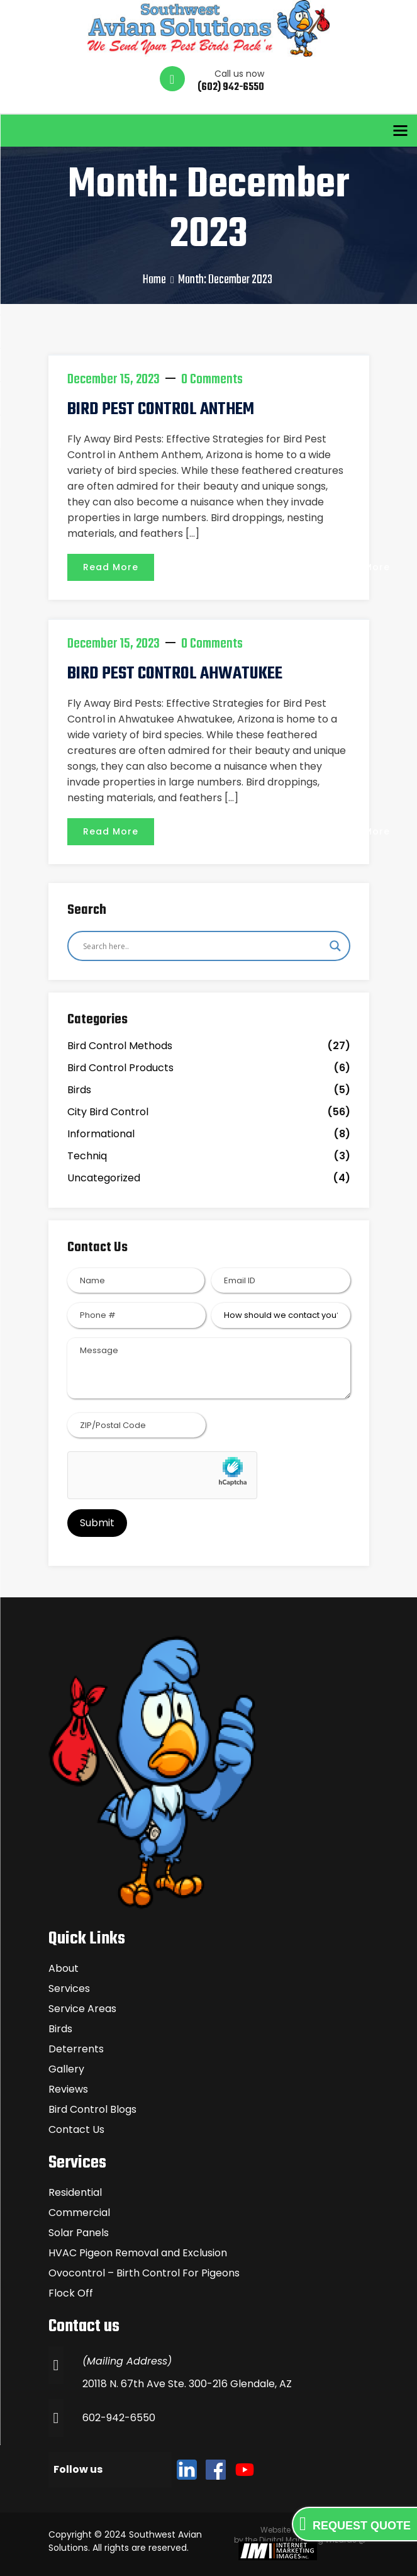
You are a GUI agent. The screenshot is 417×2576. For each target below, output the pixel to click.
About (63, 1968)
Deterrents (76, 2049)
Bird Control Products (120, 1067)
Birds (79, 1090)
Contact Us (76, 2129)
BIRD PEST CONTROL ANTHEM (160, 409)
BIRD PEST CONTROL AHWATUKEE (174, 673)
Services (69, 1988)
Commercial (79, 2212)
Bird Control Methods (119, 1045)
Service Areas (82, 2008)
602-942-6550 (118, 2417)
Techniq (87, 1156)
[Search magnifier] (335, 946)
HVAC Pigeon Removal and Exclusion (137, 2253)
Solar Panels (78, 2232)
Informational (101, 1134)
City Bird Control (107, 1112)
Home (154, 280)
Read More (110, 567)
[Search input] (203, 946)
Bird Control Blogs (92, 2109)
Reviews (68, 2089)
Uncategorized (103, 1178)
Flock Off (70, 2293)
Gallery (66, 2069)
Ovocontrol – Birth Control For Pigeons (144, 2273)
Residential (75, 2192)
